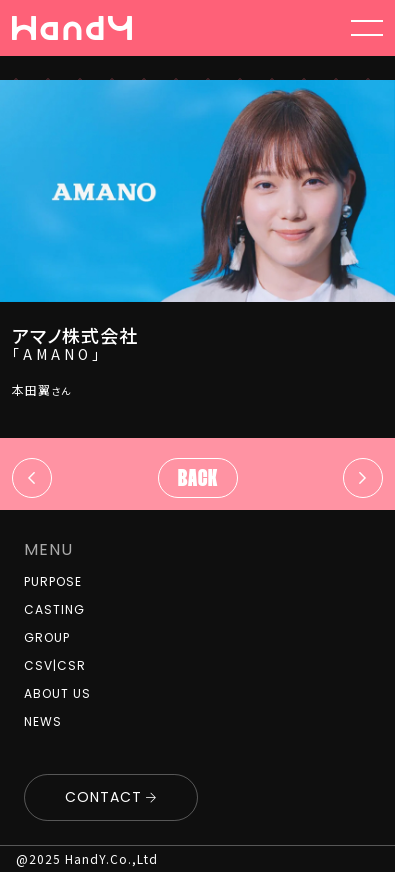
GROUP (47, 637)
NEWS (43, 721)
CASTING (54, 609)
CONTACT (103, 797)
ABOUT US (57, 693)
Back (198, 480)
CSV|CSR (55, 665)
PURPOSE (53, 581)
